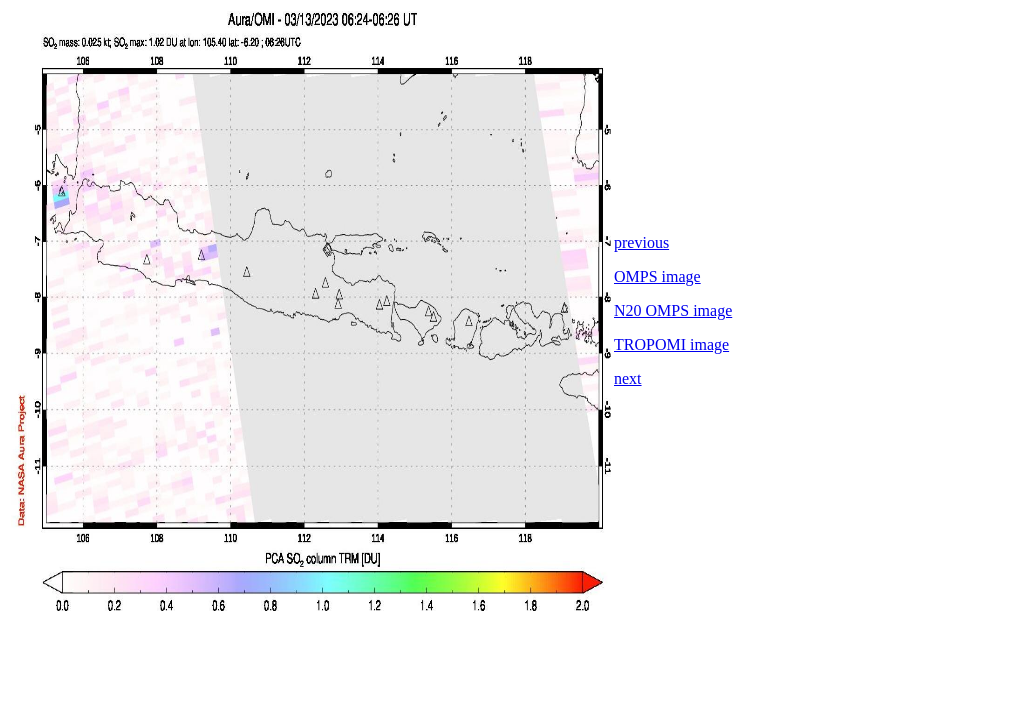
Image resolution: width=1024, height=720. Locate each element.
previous (641, 242)
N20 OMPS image (673, 310)
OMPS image (657, 276)
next (628, 378)
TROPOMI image (671, 344)
